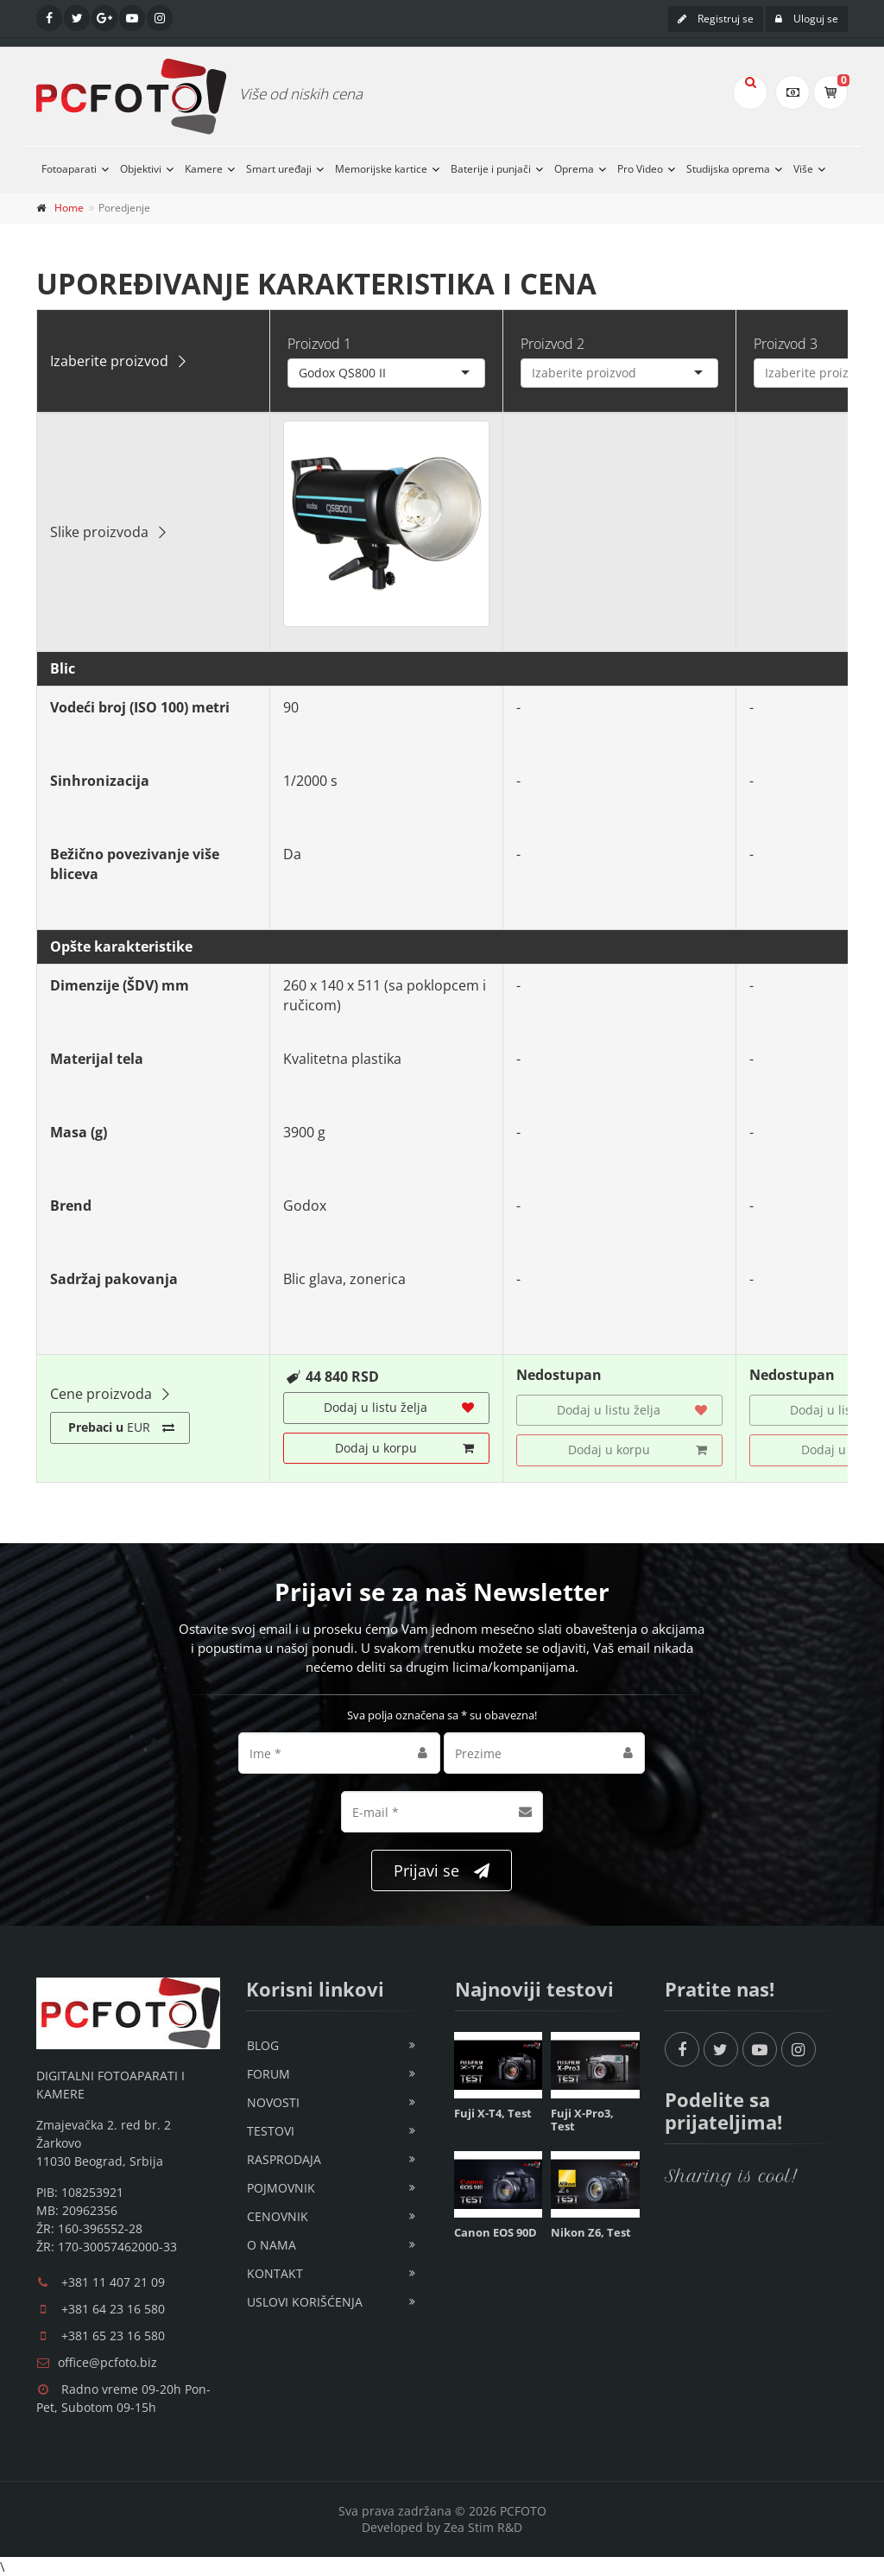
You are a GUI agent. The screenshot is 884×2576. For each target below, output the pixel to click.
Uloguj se (806, 18)
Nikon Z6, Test (591, 2232)
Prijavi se (441, 1871)
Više (803, 168)
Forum (268, 2074)
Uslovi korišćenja (305, 2302)
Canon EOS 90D (495, 2232)
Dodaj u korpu (405, 1448)
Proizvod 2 (552, 343)
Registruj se (716, 18)
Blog (263, 2045)
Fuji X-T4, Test (493, 2113)
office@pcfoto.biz (107, 2362)
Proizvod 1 (319, 343)
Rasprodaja (284, 2159)
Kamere (204, 168)
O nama (271, 2245)
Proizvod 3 (786, 343)
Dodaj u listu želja (399, 1407)
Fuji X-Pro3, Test (582, 2120)
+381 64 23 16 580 (113, 2309)
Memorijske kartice (381, 168)
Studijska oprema (728, 168)
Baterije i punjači (491, 168)
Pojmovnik (281, 2188)
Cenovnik (277, 2216)
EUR (121, 1427)
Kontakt (275, 2273)
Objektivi (140, 168)
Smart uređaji (279, 168)
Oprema (574, 168)
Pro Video (640, 168)
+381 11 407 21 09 (113, 2282)
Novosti (273, 2102)
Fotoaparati (69, 168)
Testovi (270, 2131)
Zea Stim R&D (483, 2527)
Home (69, 207)
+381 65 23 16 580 (113, 2335)
